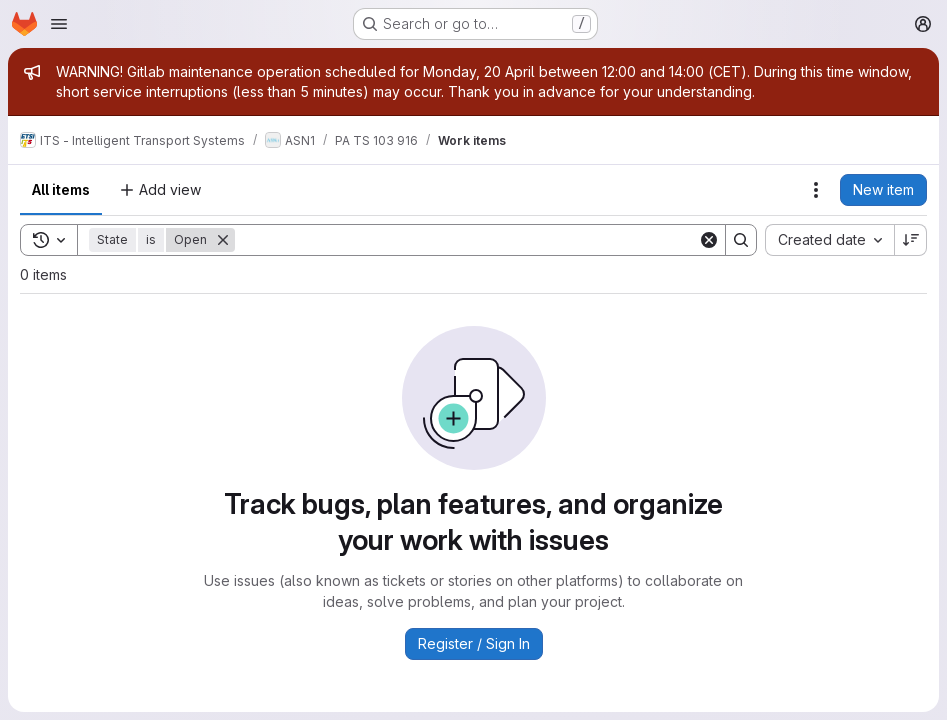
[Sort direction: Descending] (911, 240)
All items (61, 189)
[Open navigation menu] (59, 24)
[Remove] (223, 240)
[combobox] (829, 240)
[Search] (466, 240)
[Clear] (709, 240)
